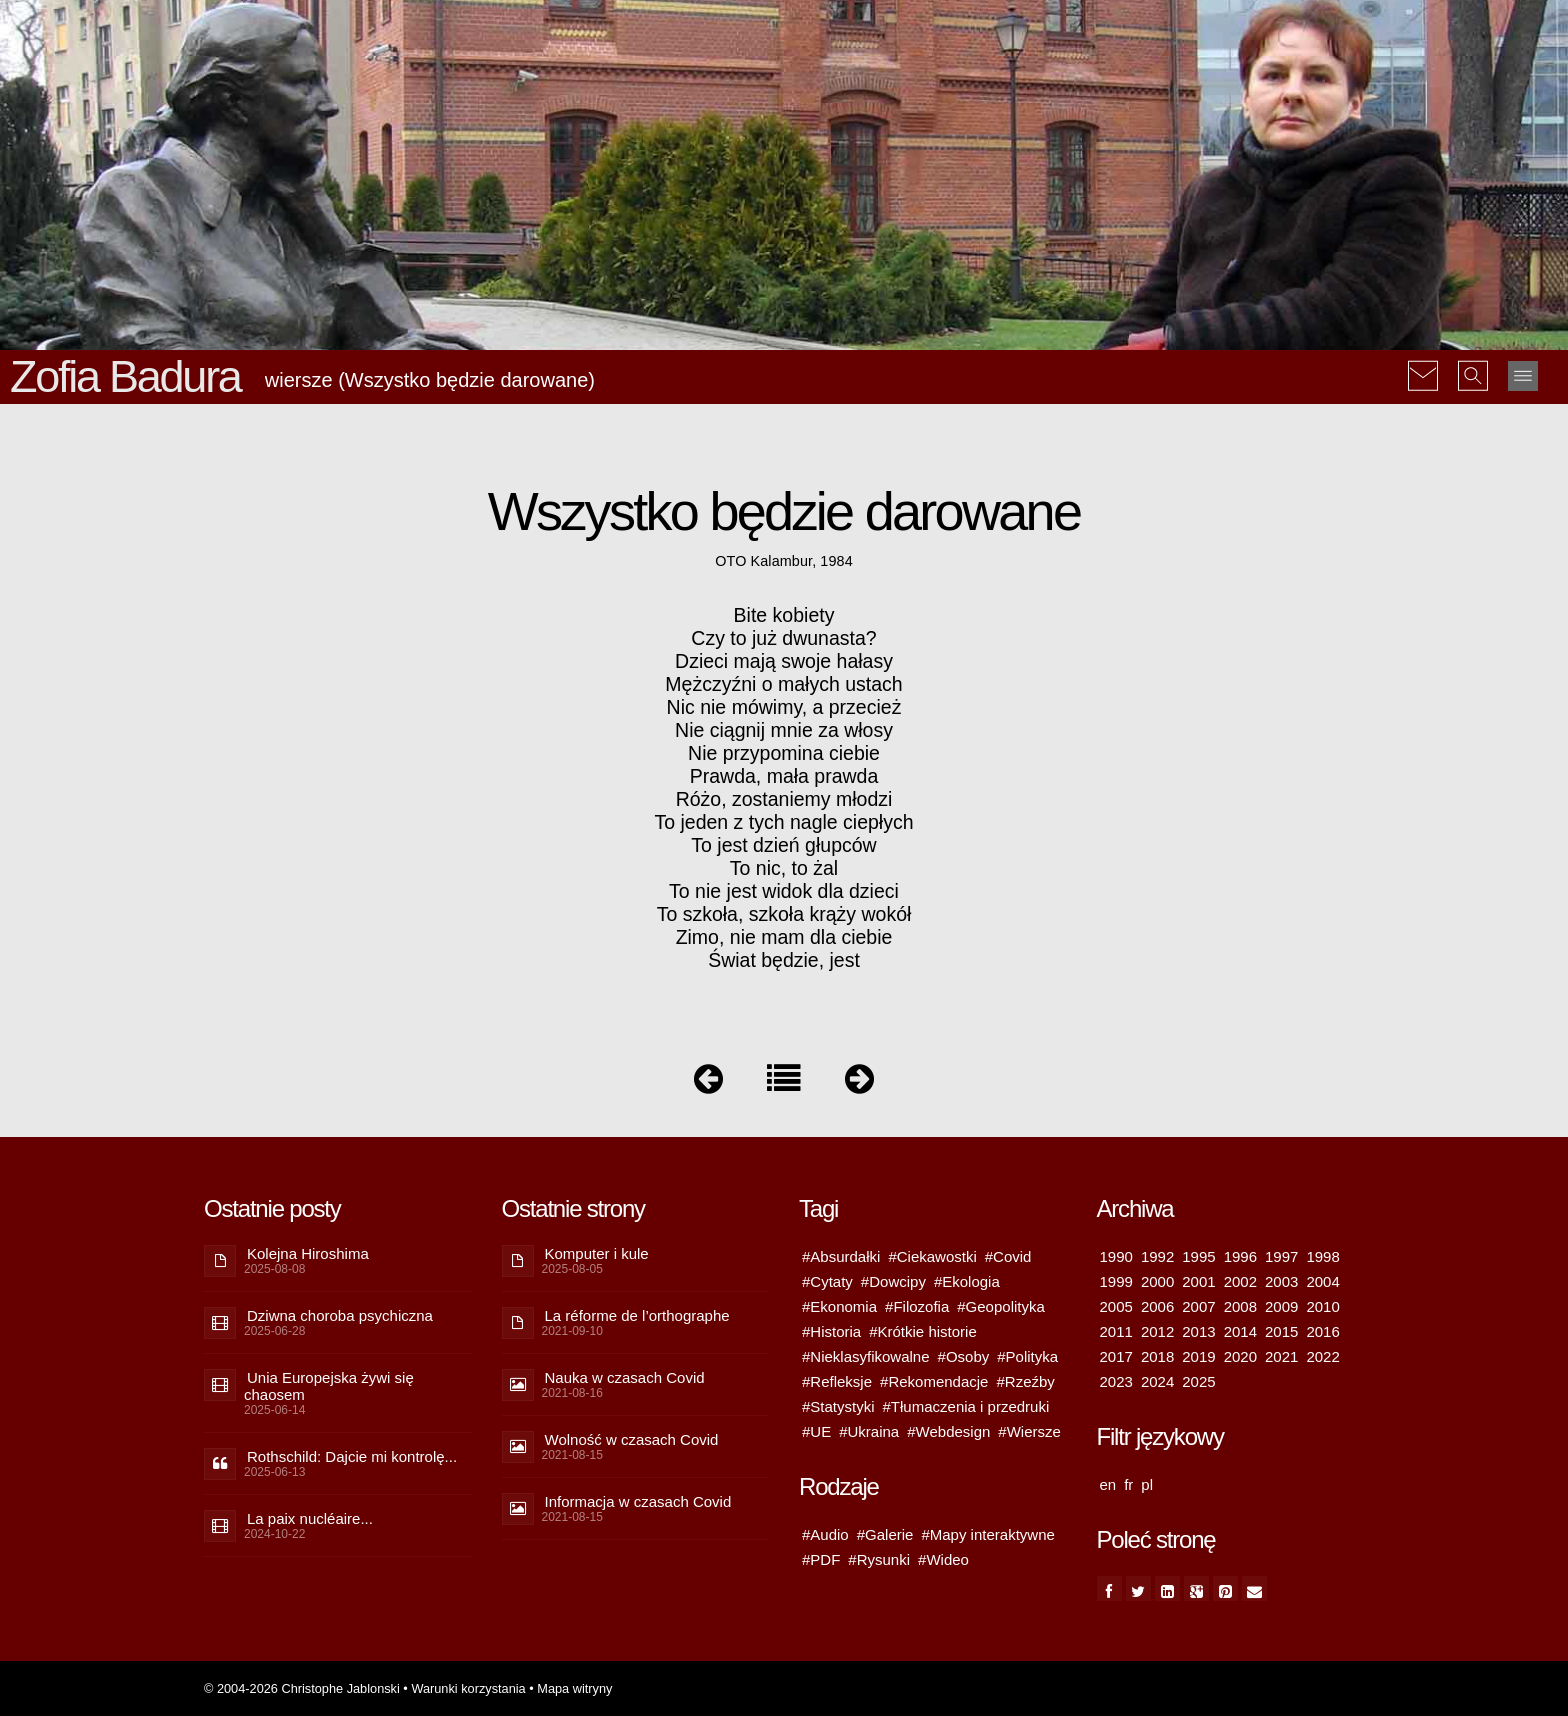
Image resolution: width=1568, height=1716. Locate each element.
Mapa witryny (574, 1688)
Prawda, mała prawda (784, 776)
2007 (1198, 1306)
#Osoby (964, 1356)
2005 (1116, 1306)
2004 (1322, 1281)
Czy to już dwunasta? (783, 638)
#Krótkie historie (923, 1331)
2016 (1322, 1331)
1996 (1240, 1256)
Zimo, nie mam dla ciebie (784, 937)
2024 (1157, 1381)
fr (1128, 1484)
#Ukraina (869, 1431)
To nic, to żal (784, 868)
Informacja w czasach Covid (638, 1501)
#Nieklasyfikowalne (866, 1356)
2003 (1281, 1281)
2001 (1198, 1281)
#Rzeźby (1025, 1381)
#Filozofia (917, 1306)
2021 (1281, 1356)
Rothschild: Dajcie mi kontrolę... (352, 1456)
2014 (1240, 1331)
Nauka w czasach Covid (625, 1377)
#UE (816, 1431)
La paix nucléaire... (310, 1518)
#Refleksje (837, 1381)
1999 (1116, 1281)
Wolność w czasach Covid (632, 1439)
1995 (1198, 1256)
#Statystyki (838, 1406)
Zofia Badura (125, 376)
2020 (1240, 1356)
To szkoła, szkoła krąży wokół (784, 914)
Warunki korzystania (468, 1688)
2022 (1322, 1356)
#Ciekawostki (932, 1256)
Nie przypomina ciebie (784, 753)
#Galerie (885, 1534)
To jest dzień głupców (783, 845)
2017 (1116, 1356)
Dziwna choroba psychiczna (340, 1315)
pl (1147, 1484)
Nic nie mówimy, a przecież (784, 707)
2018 (1157, 1356)
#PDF (821, 1559)
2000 (1157, 1281)
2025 (1198, 1381)
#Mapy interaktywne (987, 1534)
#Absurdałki (841, 1256)
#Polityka (1027, 1356)
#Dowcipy (893, 1281)
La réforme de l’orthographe (637, 1315)
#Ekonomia (839, 1306)
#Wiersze (1029, 1431)
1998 (1322, 1256)
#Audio (825, 1534)
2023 (1116, 1381)
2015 (1281, 1331)
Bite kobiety (784, 615)
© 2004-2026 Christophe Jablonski (302, 1688)
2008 (1240, 1306)
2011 (1116, 1331)
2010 (1322, 1306)
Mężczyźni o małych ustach (783, 684)
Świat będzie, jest (784, 960)
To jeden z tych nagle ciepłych (783, 822)
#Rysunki (879, 1559)
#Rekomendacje (934, 1381)
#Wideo (943, 1559)
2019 (1198, 1356)
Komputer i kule (597, 1253)
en (1108, 1484)
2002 (1240, 1281)
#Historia (831, 1331)
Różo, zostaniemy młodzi (784, 799)
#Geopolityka (1001, 1306)
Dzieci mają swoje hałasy (784, 661)
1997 (1281, 1256)
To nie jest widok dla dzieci (784, 891)
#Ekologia (967, 1281)
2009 (1281, 1306)
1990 (1116, 1256)
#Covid (1008, 1256)
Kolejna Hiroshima (308, 1253)
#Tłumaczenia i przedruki (966, 1406)
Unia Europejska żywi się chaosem (329, 1386)
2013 (1198, 1331)
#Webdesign (948, 1431)
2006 (1157, 1306)
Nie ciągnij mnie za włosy (784, 730)
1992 (1157, 1256)
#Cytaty (827, 1281)
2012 (1157, 1331)
